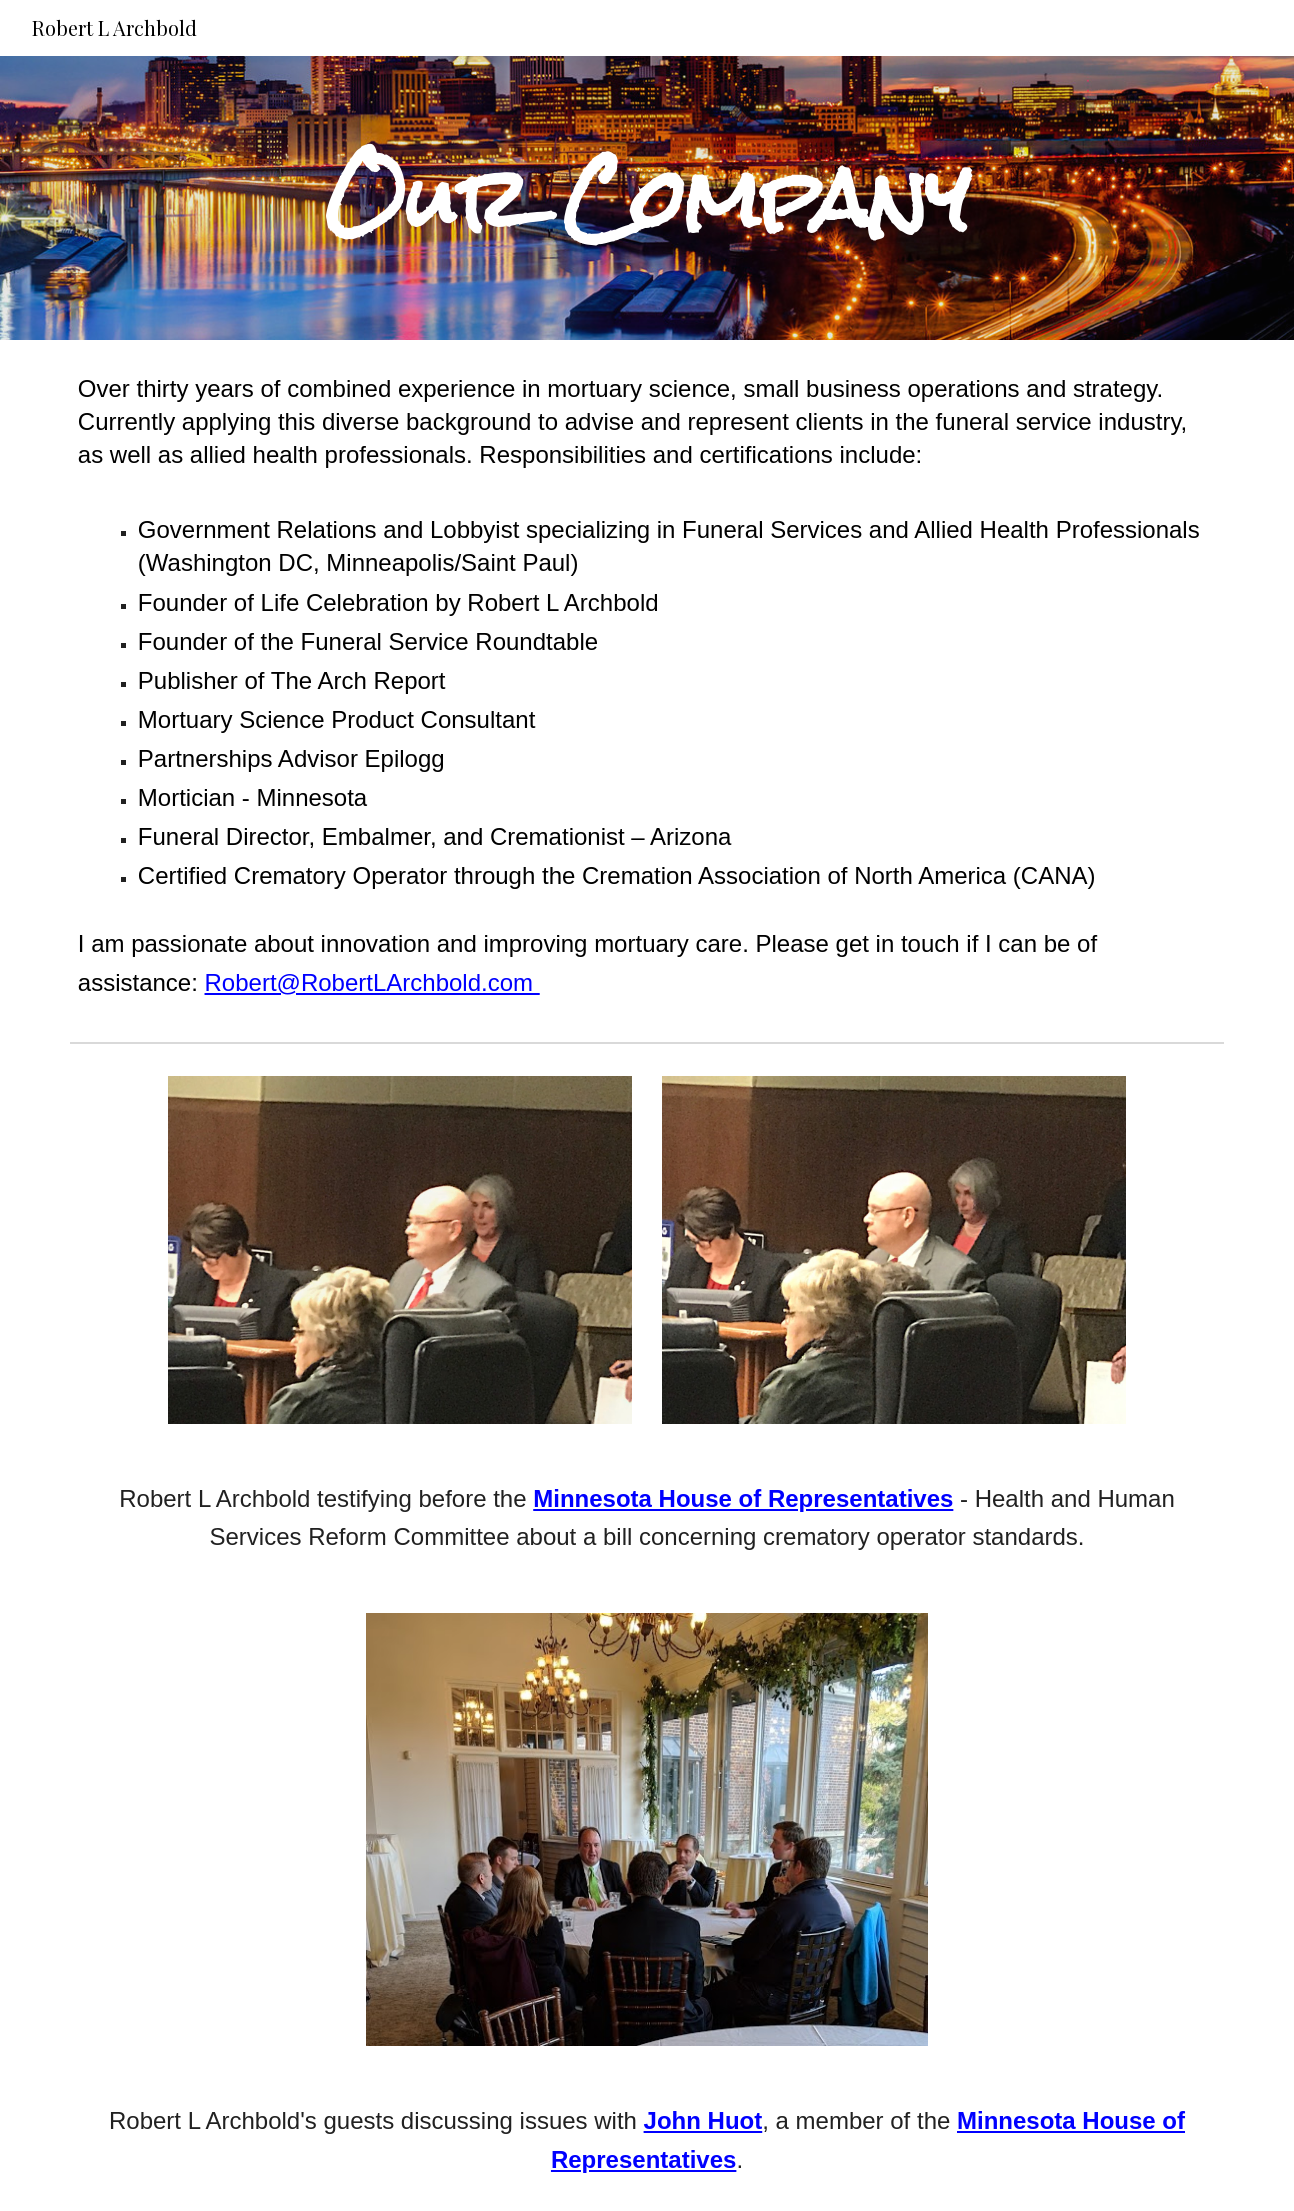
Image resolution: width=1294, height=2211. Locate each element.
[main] (647, 198)
